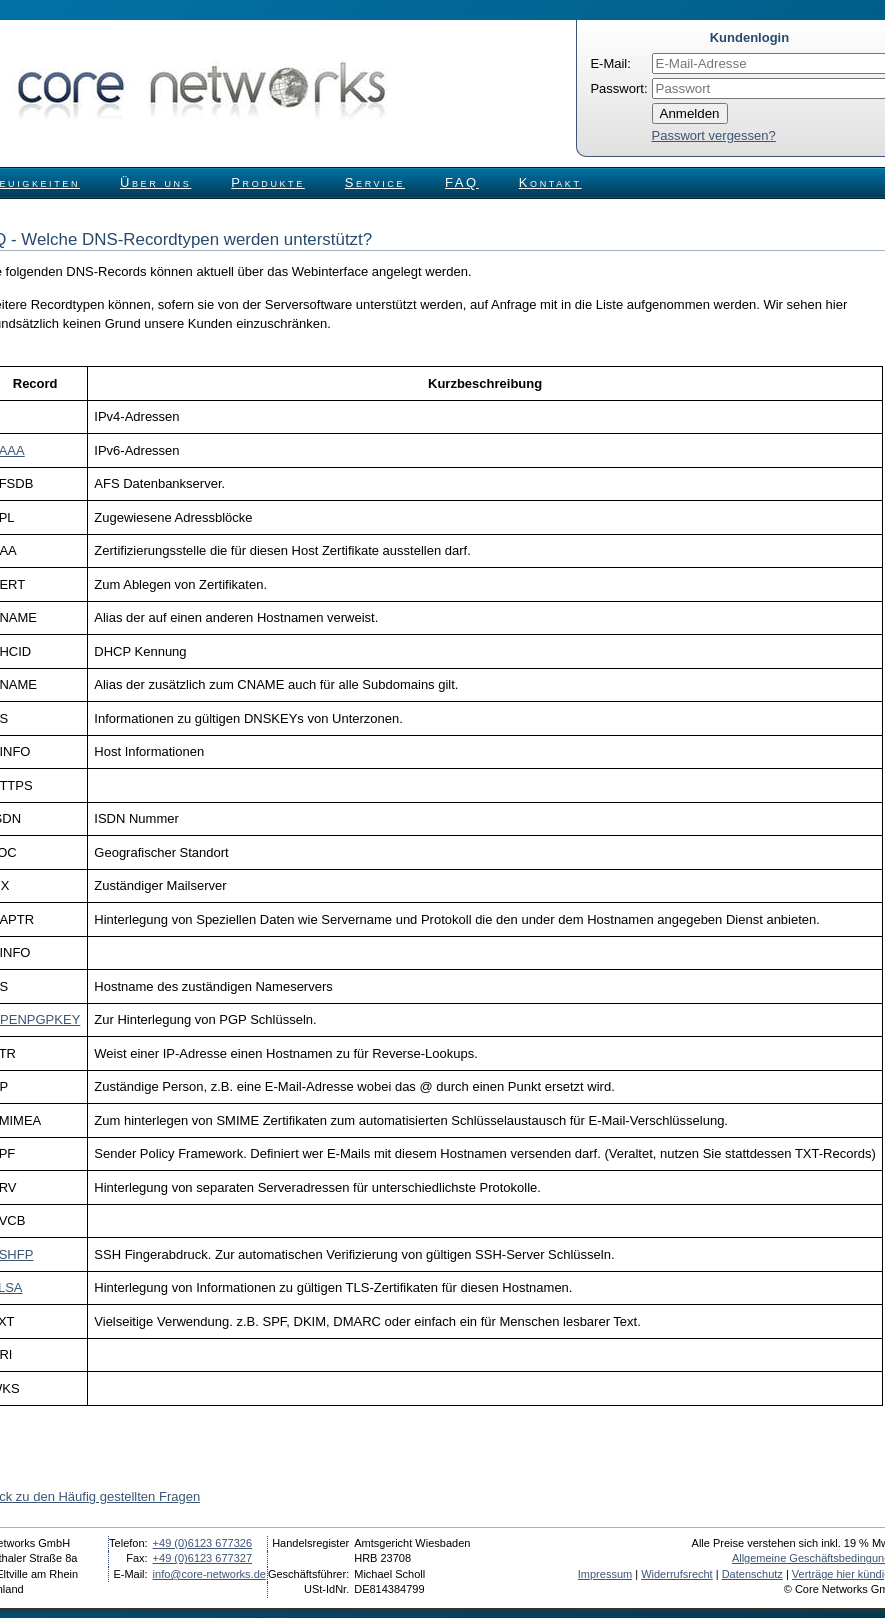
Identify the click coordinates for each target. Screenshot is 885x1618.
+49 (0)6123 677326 (202, 1543)
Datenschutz (752, 1574)
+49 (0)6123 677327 (202, 1558)
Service (375, 182)
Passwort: (618, 88)
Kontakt (550, 182)
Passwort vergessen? (714, 135)
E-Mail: (610, 63)
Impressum (605, 1574)
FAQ (462, 182)
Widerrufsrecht (677, 1574)
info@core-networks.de (209, 1574)
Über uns (155, 182)
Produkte (267, 182)
